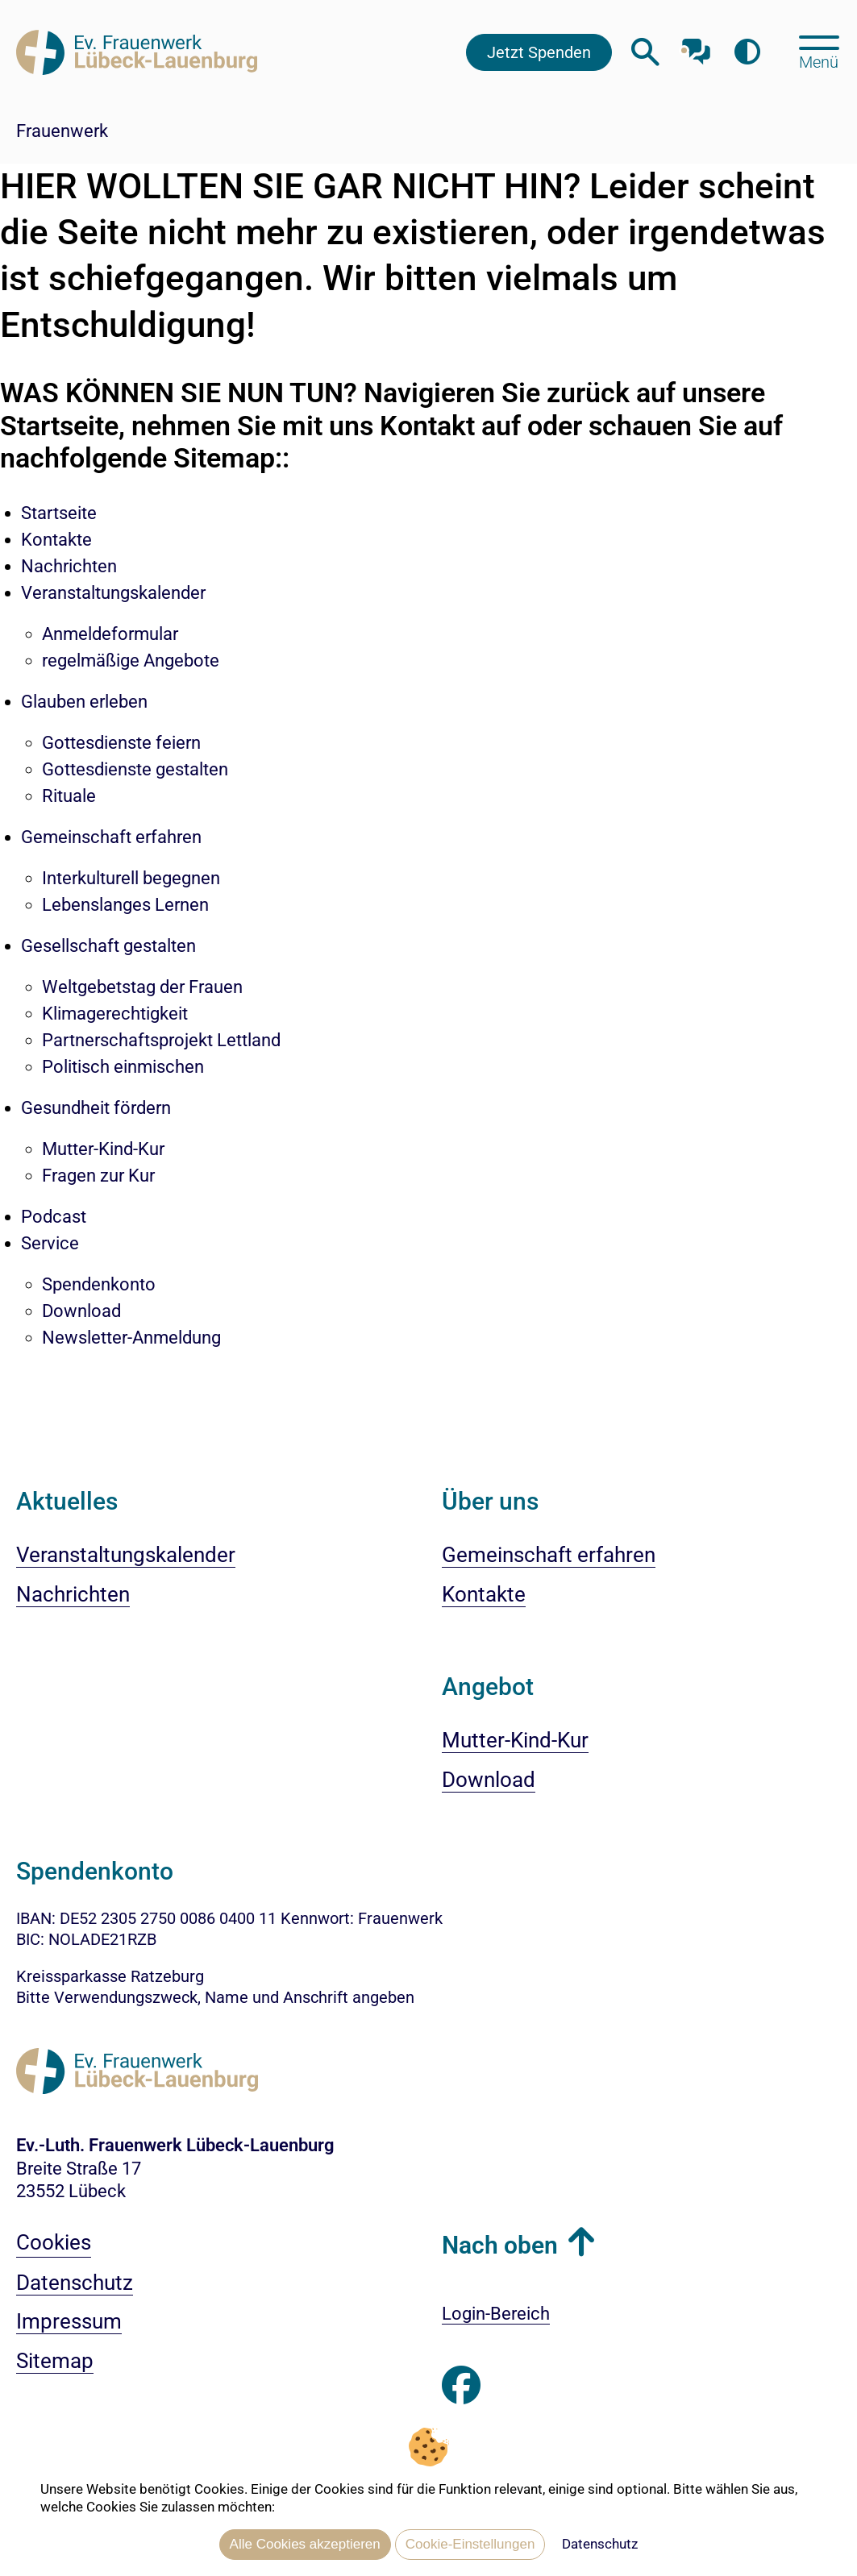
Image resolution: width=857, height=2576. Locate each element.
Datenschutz (600, 2544)
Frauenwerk (62, 131)
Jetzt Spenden (539, 52)
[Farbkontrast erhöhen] (747, 52)
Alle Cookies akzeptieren (305, 2544)
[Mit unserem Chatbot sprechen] (696, 46)
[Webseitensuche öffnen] (645, 52)
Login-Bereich (496, 2314)
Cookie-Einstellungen (470, 2544)
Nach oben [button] (500, 2245)
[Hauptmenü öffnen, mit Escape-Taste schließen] (819, 50)
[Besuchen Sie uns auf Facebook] (461, 2386)
